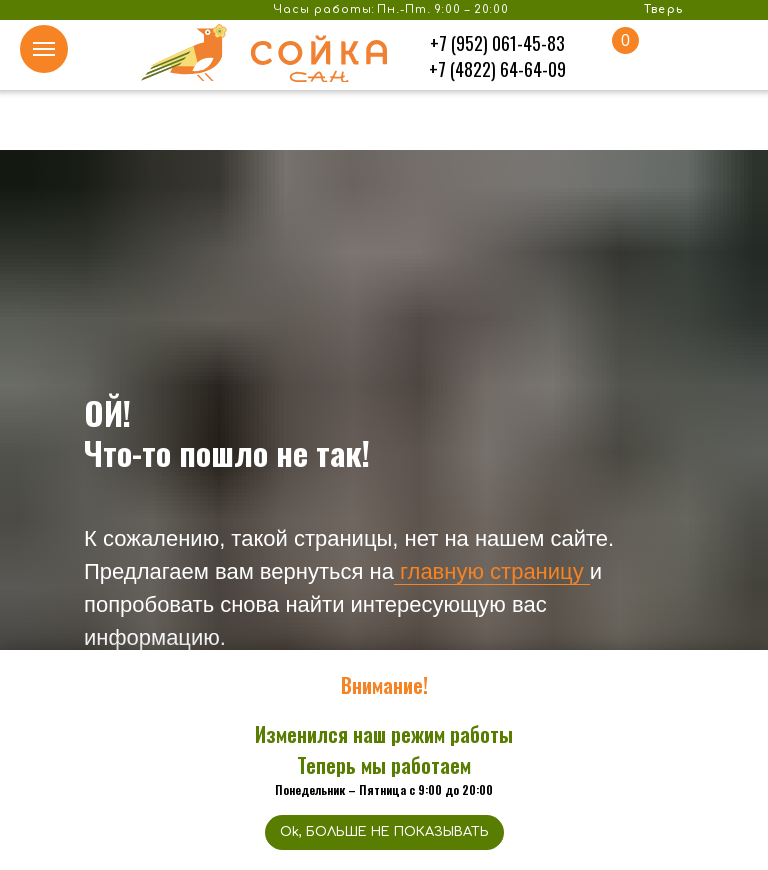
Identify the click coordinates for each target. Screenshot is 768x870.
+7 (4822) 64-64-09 (497, 69)
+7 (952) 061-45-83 (497, 43)
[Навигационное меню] (44, 49)
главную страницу (489, 571)
